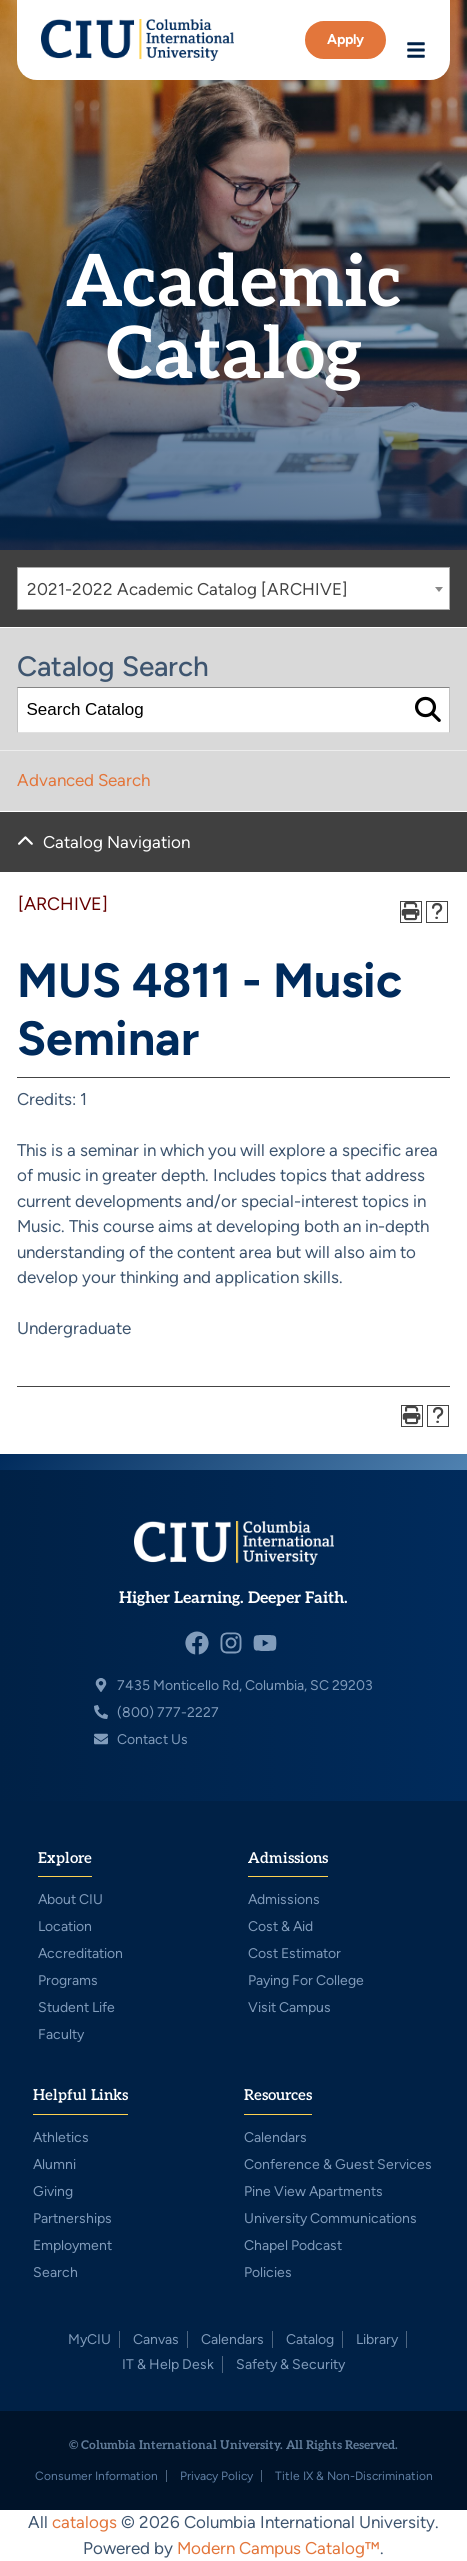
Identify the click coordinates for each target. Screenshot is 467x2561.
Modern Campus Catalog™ (278, 2548)
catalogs (84, 2522)
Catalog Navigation (116, 842)
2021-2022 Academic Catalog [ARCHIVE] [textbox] (187, 589)
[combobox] (233, 588)
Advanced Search (83, 780)
